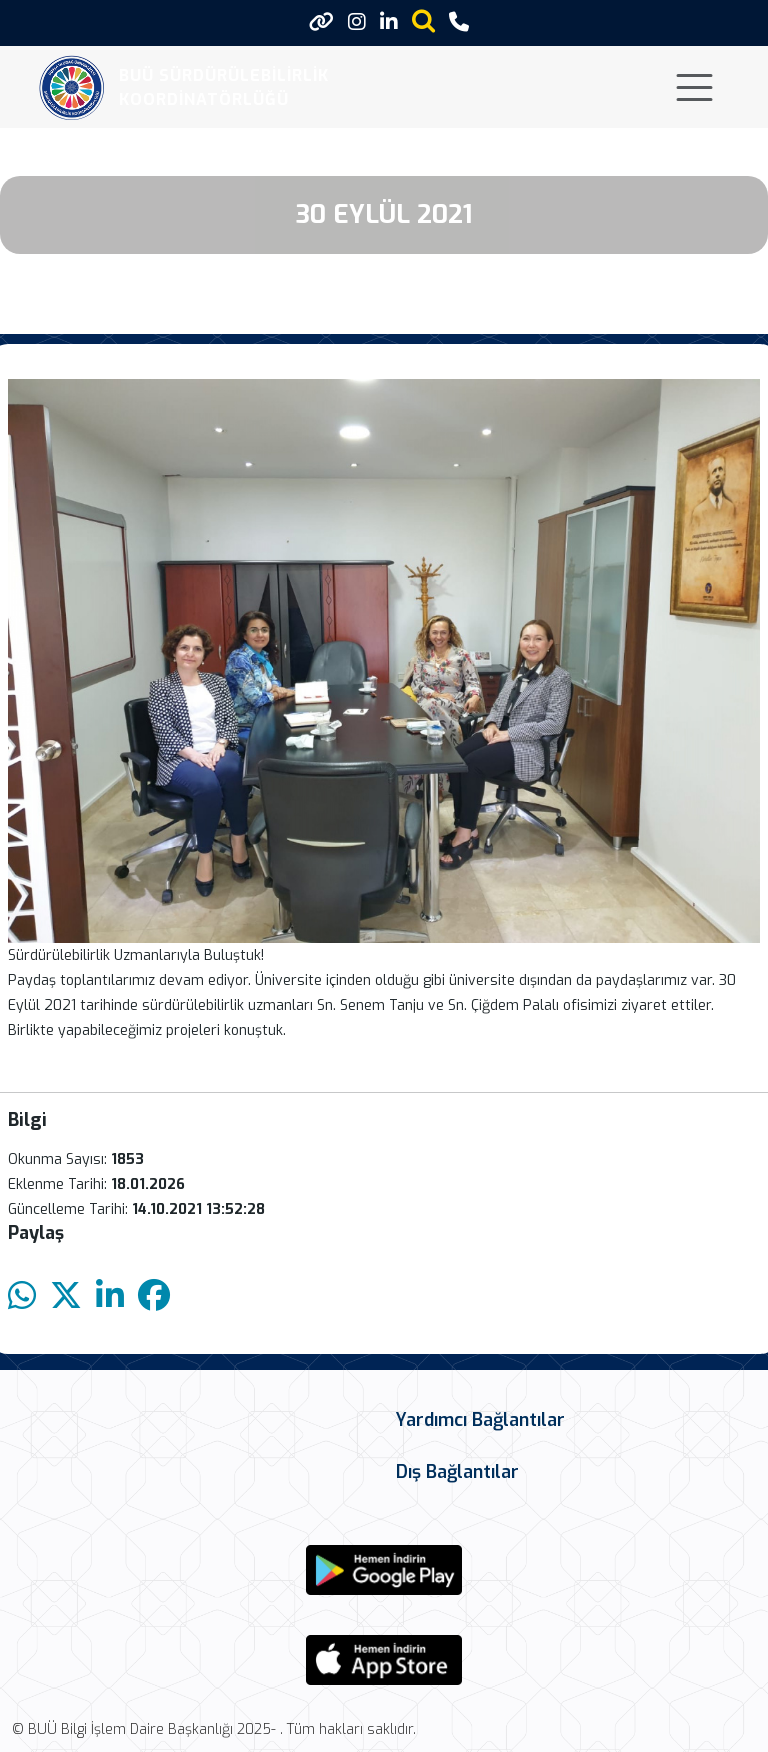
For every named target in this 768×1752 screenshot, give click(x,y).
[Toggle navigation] (694, 87)
